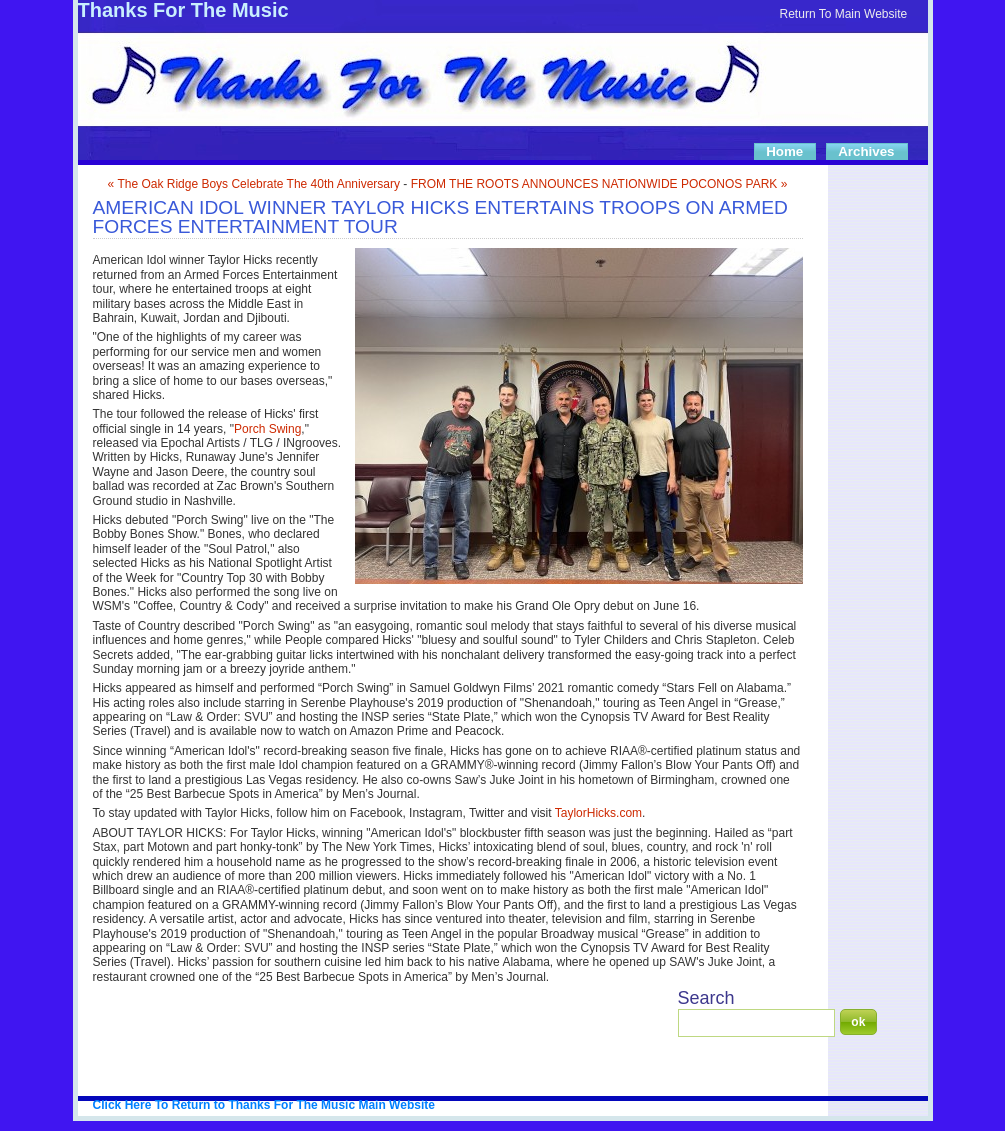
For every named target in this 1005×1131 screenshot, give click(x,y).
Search (706, 998)
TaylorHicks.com (598, 813)
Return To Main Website (844, 14)
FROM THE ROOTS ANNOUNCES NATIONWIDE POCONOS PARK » (599, 184)
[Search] (756, 1023)
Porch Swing (267, 429)
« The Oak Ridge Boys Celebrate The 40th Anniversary (254, 184)
